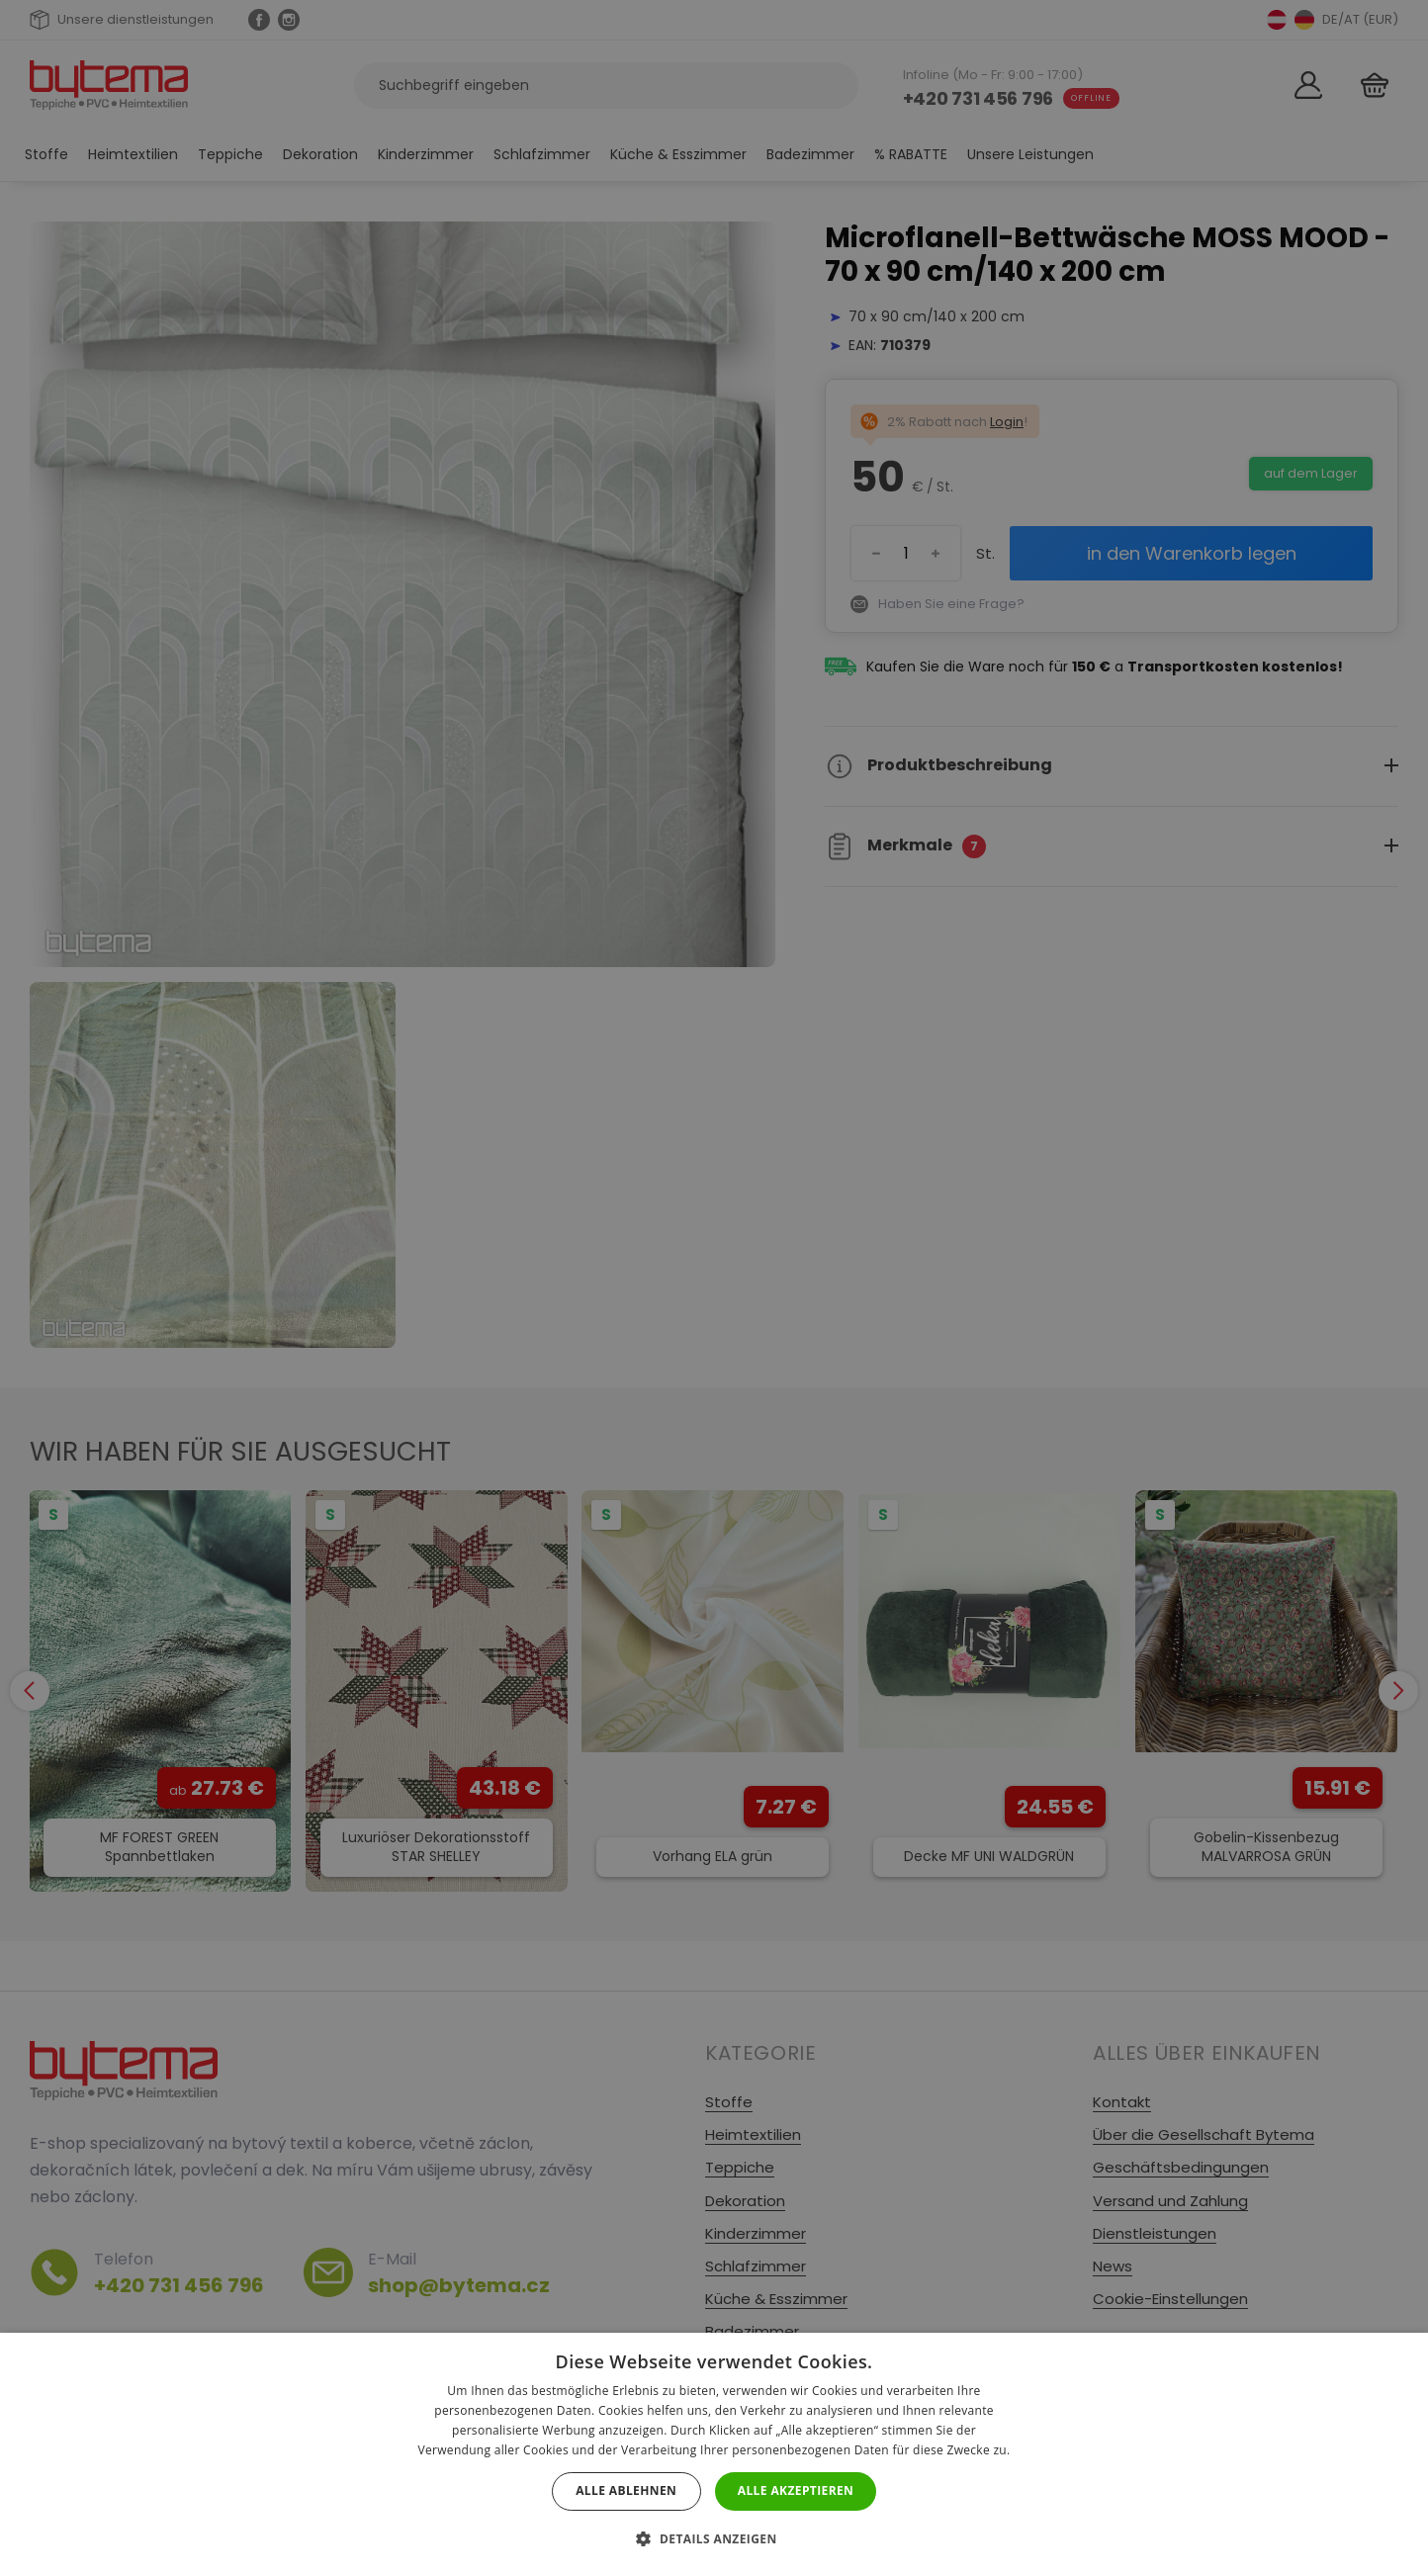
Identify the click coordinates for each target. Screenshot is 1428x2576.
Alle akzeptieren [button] (796, 2490)
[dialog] (714, 1288)
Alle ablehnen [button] (626, 2490)
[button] (713, 2539)
